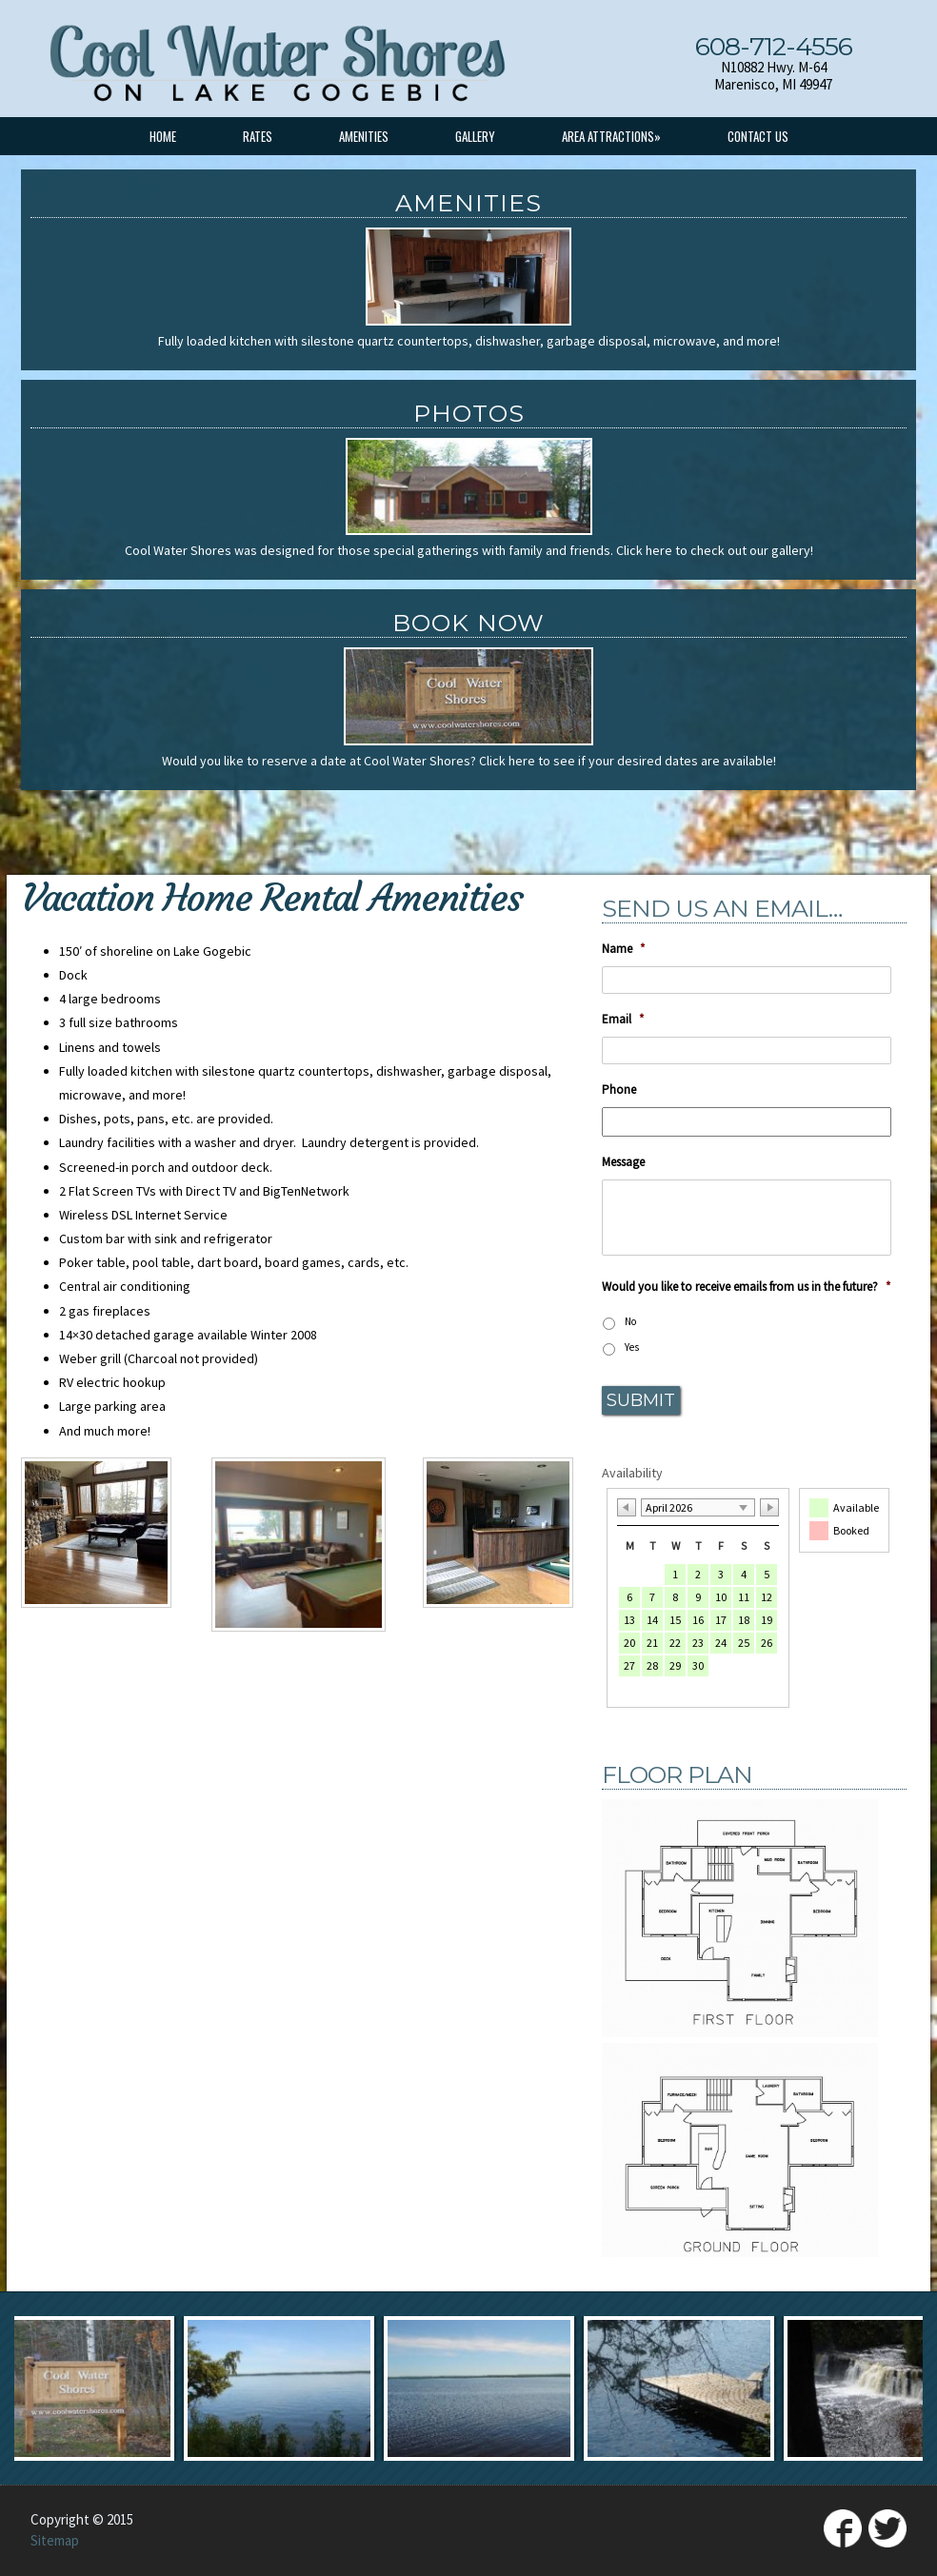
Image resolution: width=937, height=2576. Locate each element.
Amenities (364, 136)
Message (623, 1162)
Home (163, 136)
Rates (257, 136)
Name (623, 949)
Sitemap (54, 2540)
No (631, 1321)
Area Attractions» (611, 136)
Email (623, 1019)
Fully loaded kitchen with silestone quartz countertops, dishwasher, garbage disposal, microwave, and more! (469, 340)
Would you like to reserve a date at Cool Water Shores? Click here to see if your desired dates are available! (469, 760)
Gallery (475, 136)
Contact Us (758, 136)
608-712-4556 (773, 46)
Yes (632, 1347)
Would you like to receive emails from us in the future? (746, 1287)
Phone (619, 1090)
